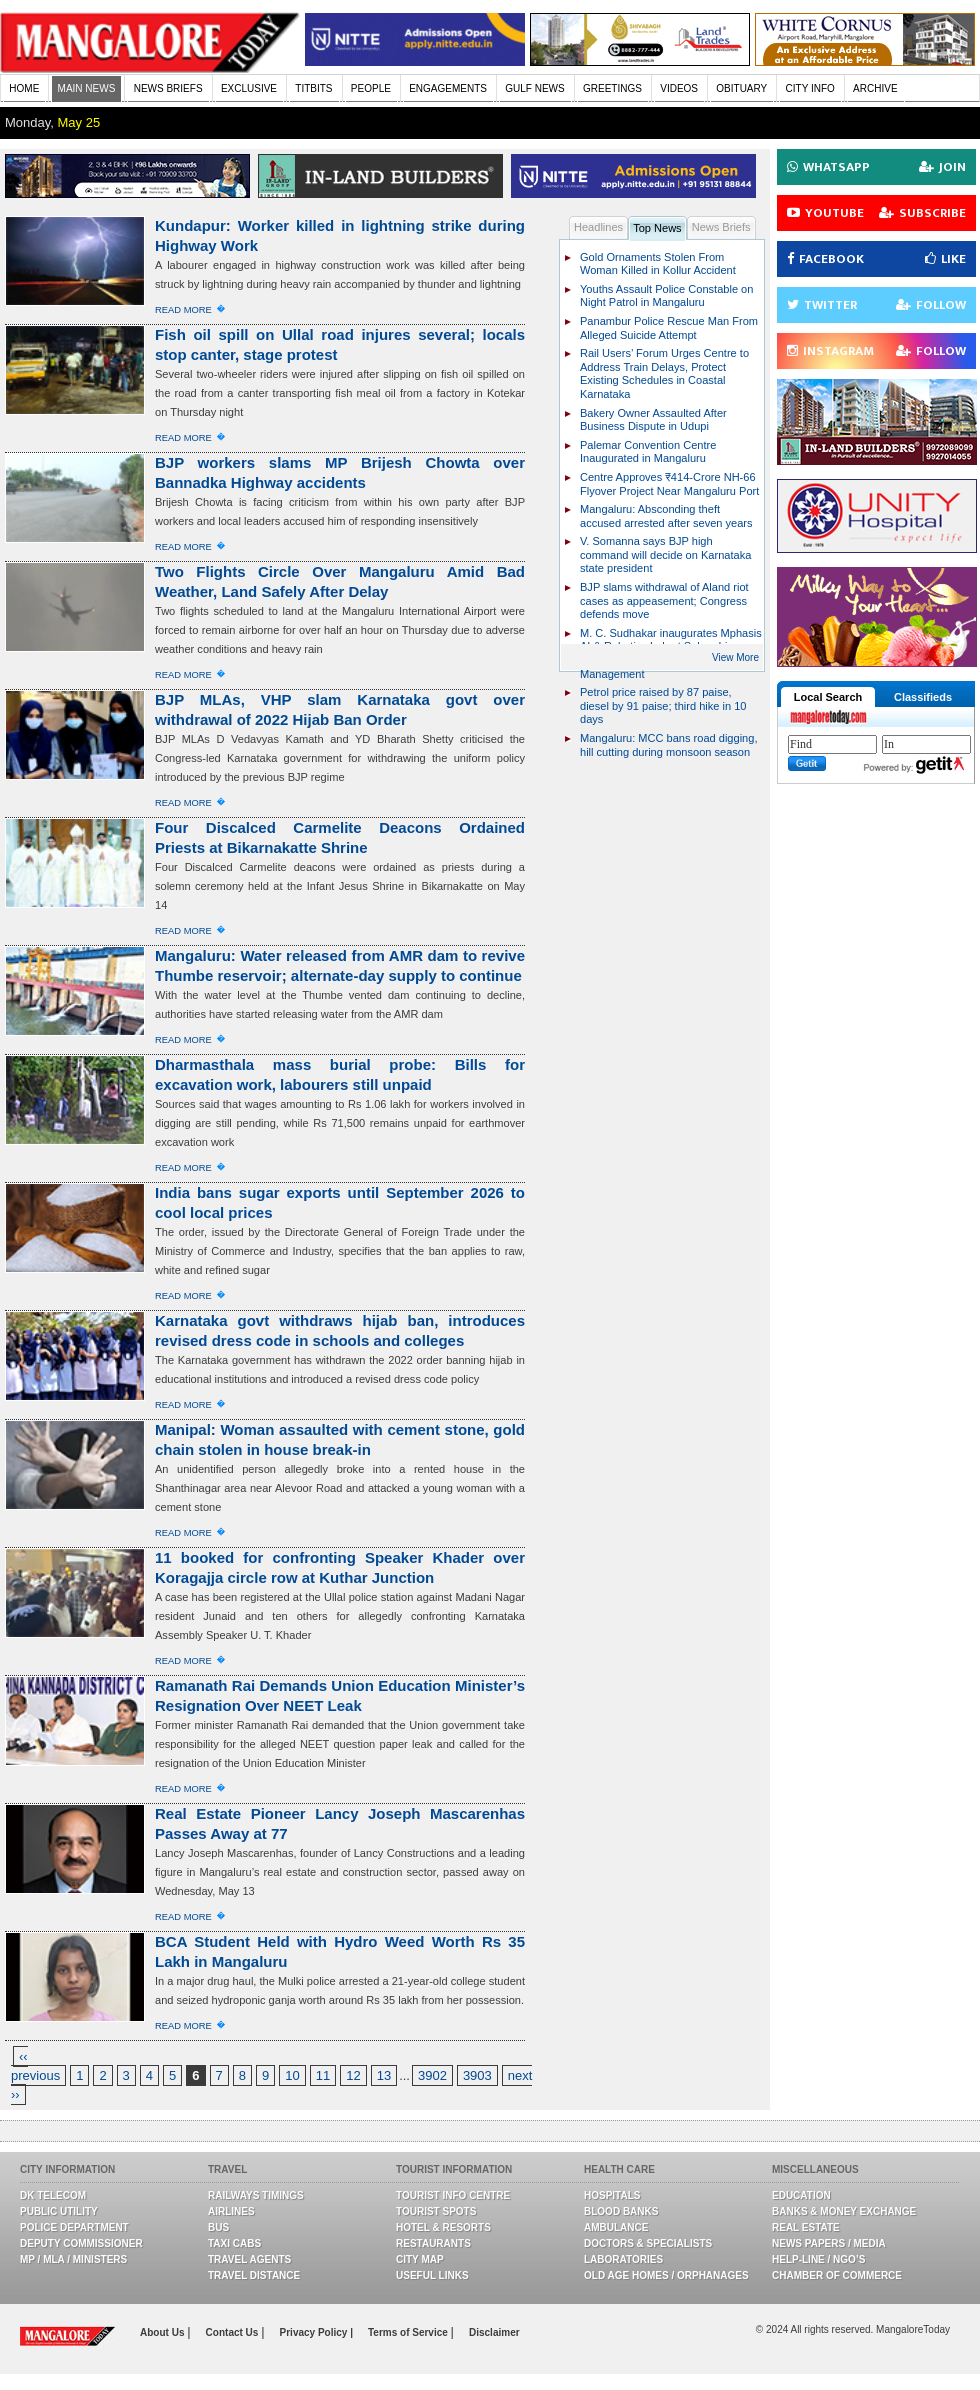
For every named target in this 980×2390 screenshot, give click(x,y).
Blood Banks (621, 2211)
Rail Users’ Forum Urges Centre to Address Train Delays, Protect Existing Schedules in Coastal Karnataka (664, 373)
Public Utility (59, 2211)
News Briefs (721, 227)
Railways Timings (256, 2195)
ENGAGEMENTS (448, 88)
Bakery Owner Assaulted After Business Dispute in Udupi (653, 420)
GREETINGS (612, 88)
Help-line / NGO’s (818, 2259)
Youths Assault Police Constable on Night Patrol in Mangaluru (666, 296)
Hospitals (612, 2195)
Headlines (598, 227)
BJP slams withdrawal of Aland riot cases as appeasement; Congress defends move (664, 600)
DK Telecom (53, 2195)
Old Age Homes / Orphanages (666, 2275)
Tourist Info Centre (453, 2195)
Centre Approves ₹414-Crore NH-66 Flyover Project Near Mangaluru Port (669, 484)
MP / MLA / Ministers (73, 2259)
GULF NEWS (534, 88)
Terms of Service (409, 2332)
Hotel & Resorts (443, 2227)
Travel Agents (249, 2259)
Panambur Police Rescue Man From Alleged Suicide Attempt (669, 328)
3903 (477, 2075)
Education (801, 2195)
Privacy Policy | (316, 2332)
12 (353, 2075)
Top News (657, 228)
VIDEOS (679, 88)
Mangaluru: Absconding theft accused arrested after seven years (666, 516)
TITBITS (313, 88)
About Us (163, 2332)
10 (292, 2075)
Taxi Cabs (234, 2243)
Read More (183, 309)
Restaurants (433, 2243)
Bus (218, 2227)
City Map (420, 2259)
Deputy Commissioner (81, 2243)
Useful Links (432, 2275)
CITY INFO (810, 88)
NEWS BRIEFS (168, 88)
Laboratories (623, 2259)
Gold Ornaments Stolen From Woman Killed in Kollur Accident (658, 264)
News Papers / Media (829, 2243)
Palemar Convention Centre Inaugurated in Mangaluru (648, 452)
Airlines (231, 2211)
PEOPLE (371, 88)
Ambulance (616, 2227)
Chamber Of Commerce (837, 2275)
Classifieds (923, 697)
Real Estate (806, 2227)
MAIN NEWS (87, 88)
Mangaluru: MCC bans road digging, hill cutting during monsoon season (668, 745)
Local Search (828, 697)
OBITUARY (741, 88)
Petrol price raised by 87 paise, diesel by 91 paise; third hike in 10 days (663, 705)
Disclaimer (494, 2332)
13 (384, 2075)
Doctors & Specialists (648, 2243)
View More (735, 657)
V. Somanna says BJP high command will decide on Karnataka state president (665, 554)
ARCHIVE (875, 88)
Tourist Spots (436, 2211)
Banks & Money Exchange (844, 2211)
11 (323, 2075)
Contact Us (234, 2332)
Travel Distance (254, 2275)
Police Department (74, 2227)
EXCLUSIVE (249, 88)
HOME (24, 88)
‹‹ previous (35, 2066)
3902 (432, 2075)
